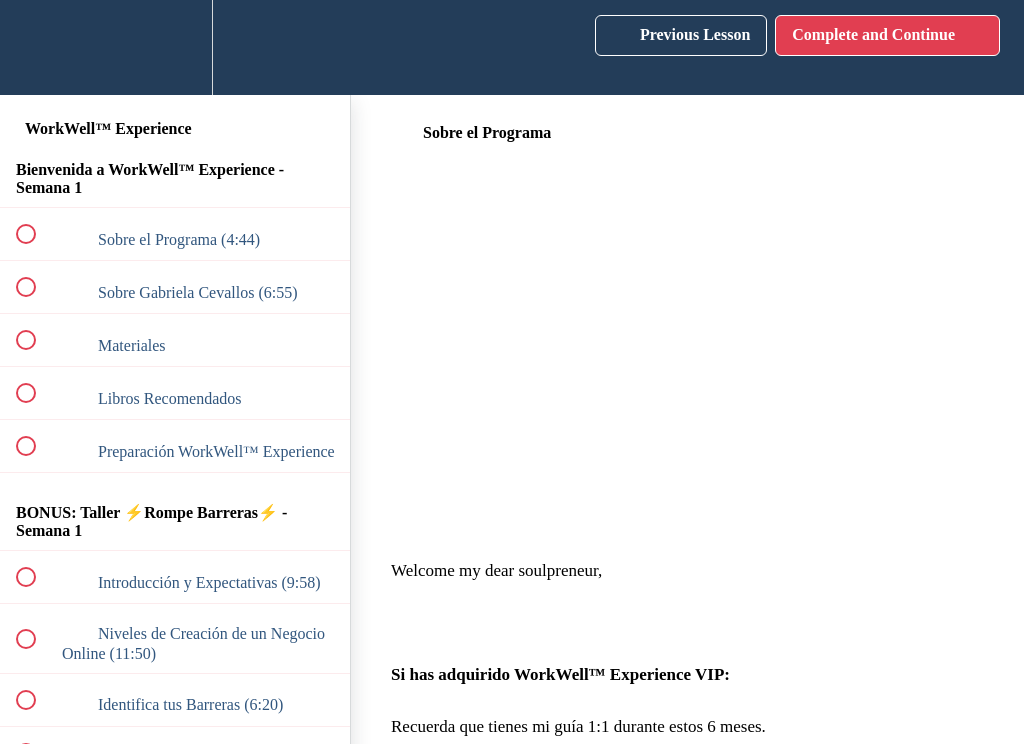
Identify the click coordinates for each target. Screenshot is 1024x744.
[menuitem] (175, 47)
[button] (37, 47)
